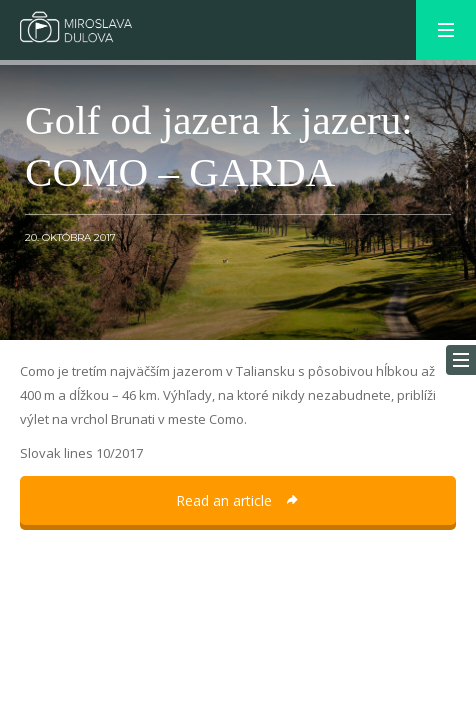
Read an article (238, 500)
